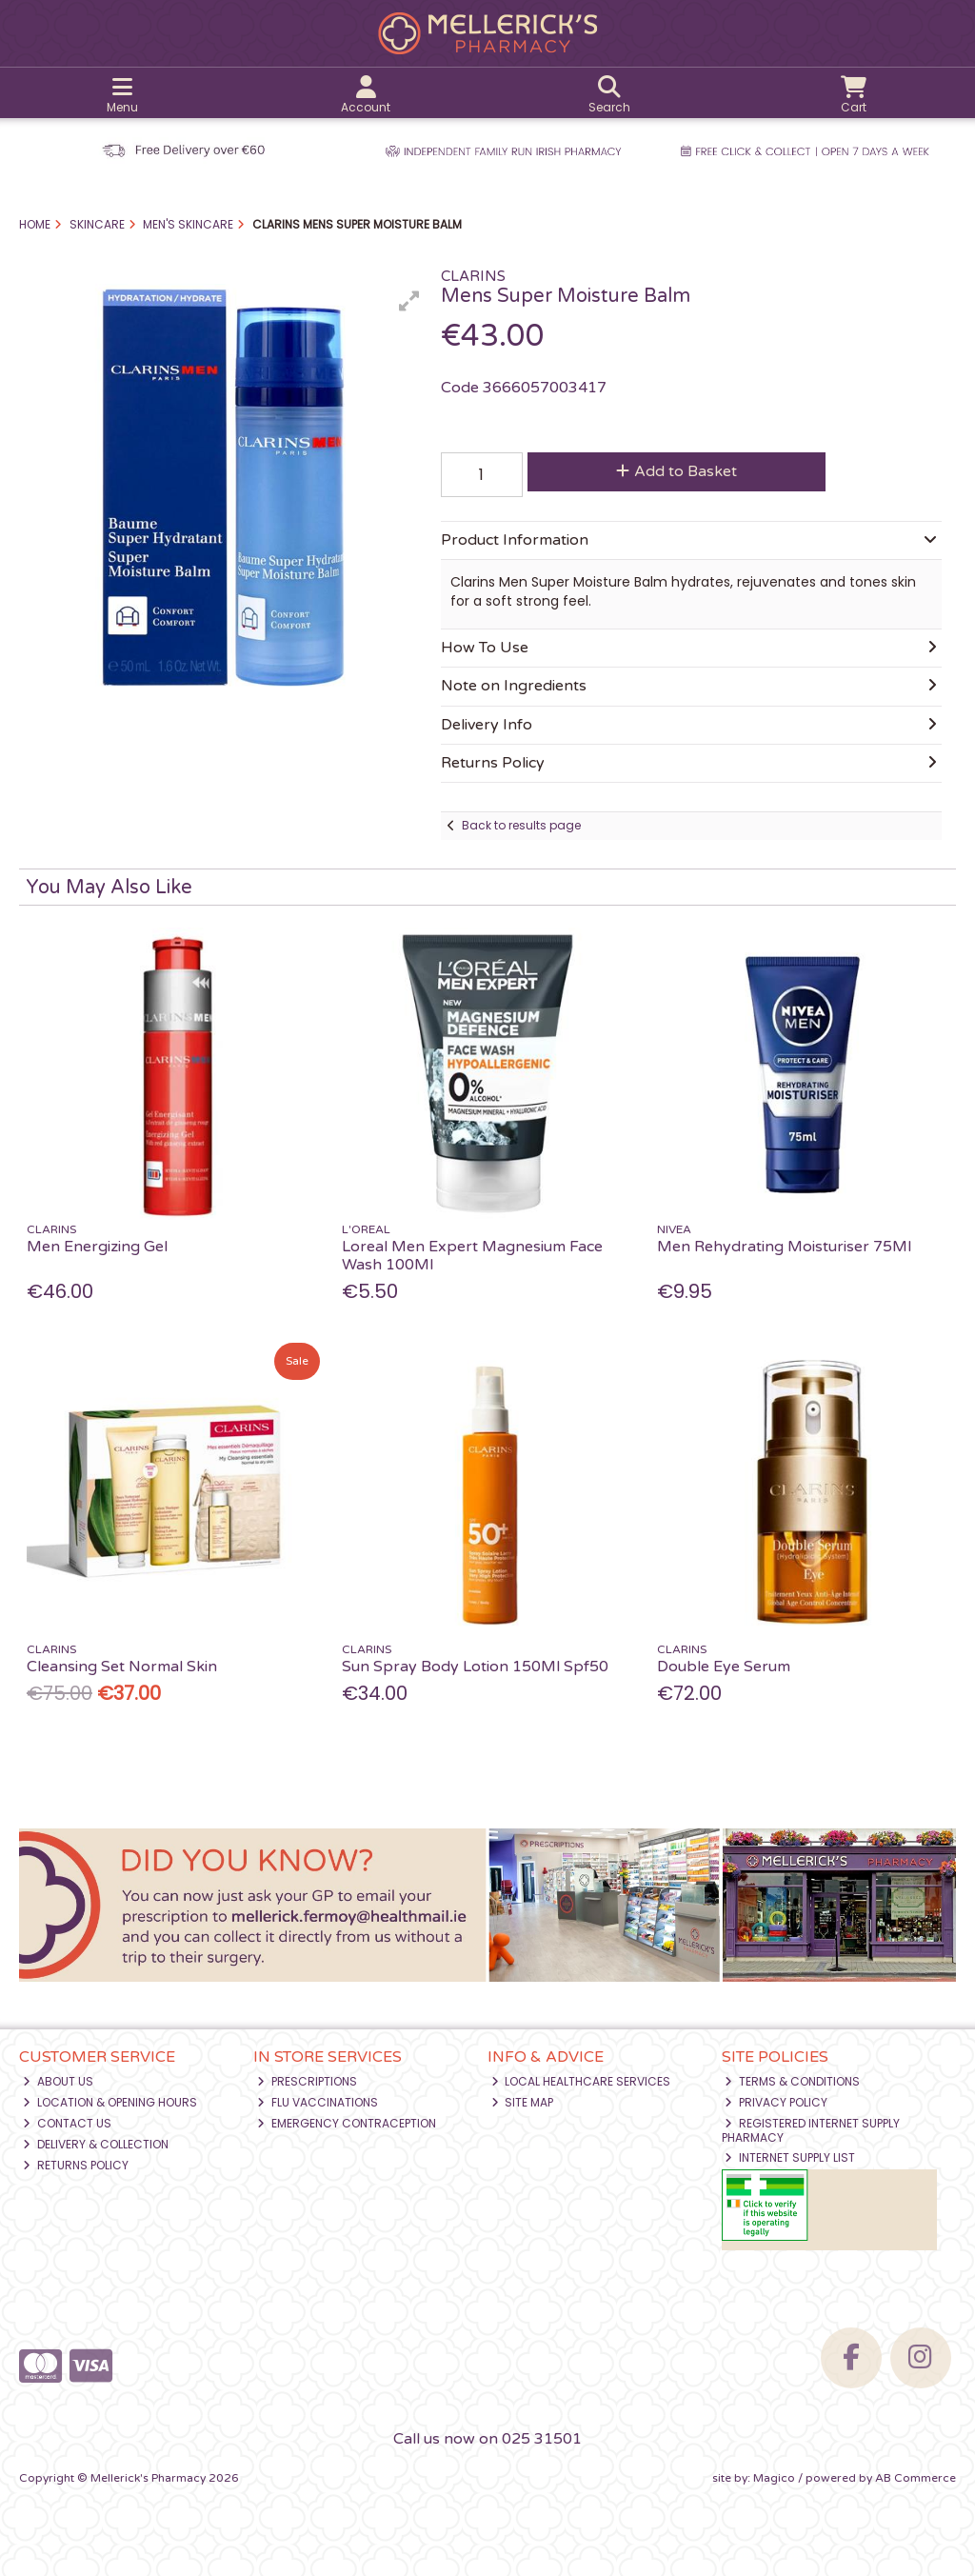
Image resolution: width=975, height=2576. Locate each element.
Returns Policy (76, 2165)
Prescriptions (307, 2081)
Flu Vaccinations (317, 2102)
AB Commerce (915, 2478)
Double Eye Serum (723, 1666)
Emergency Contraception (346, 2123)
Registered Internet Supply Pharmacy (811, 2130)
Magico (774, 2478)
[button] (409, 301)
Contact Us (67, 2123)
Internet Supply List (790, 2157)
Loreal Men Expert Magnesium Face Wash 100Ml (472, 1255)
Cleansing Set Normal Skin (122, 1666)
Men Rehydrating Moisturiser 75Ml (784, 1246)
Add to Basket (676, 471)
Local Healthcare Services (581, 2081)
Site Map (522, 2102)
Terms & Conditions (792, 2081)
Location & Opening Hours (110, 2102)
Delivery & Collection (96, 2144)
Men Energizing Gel (97, 1246)
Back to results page (521, 825)
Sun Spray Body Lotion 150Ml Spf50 (475, 1666)
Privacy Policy (776, 2102)
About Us (58, 2081)
